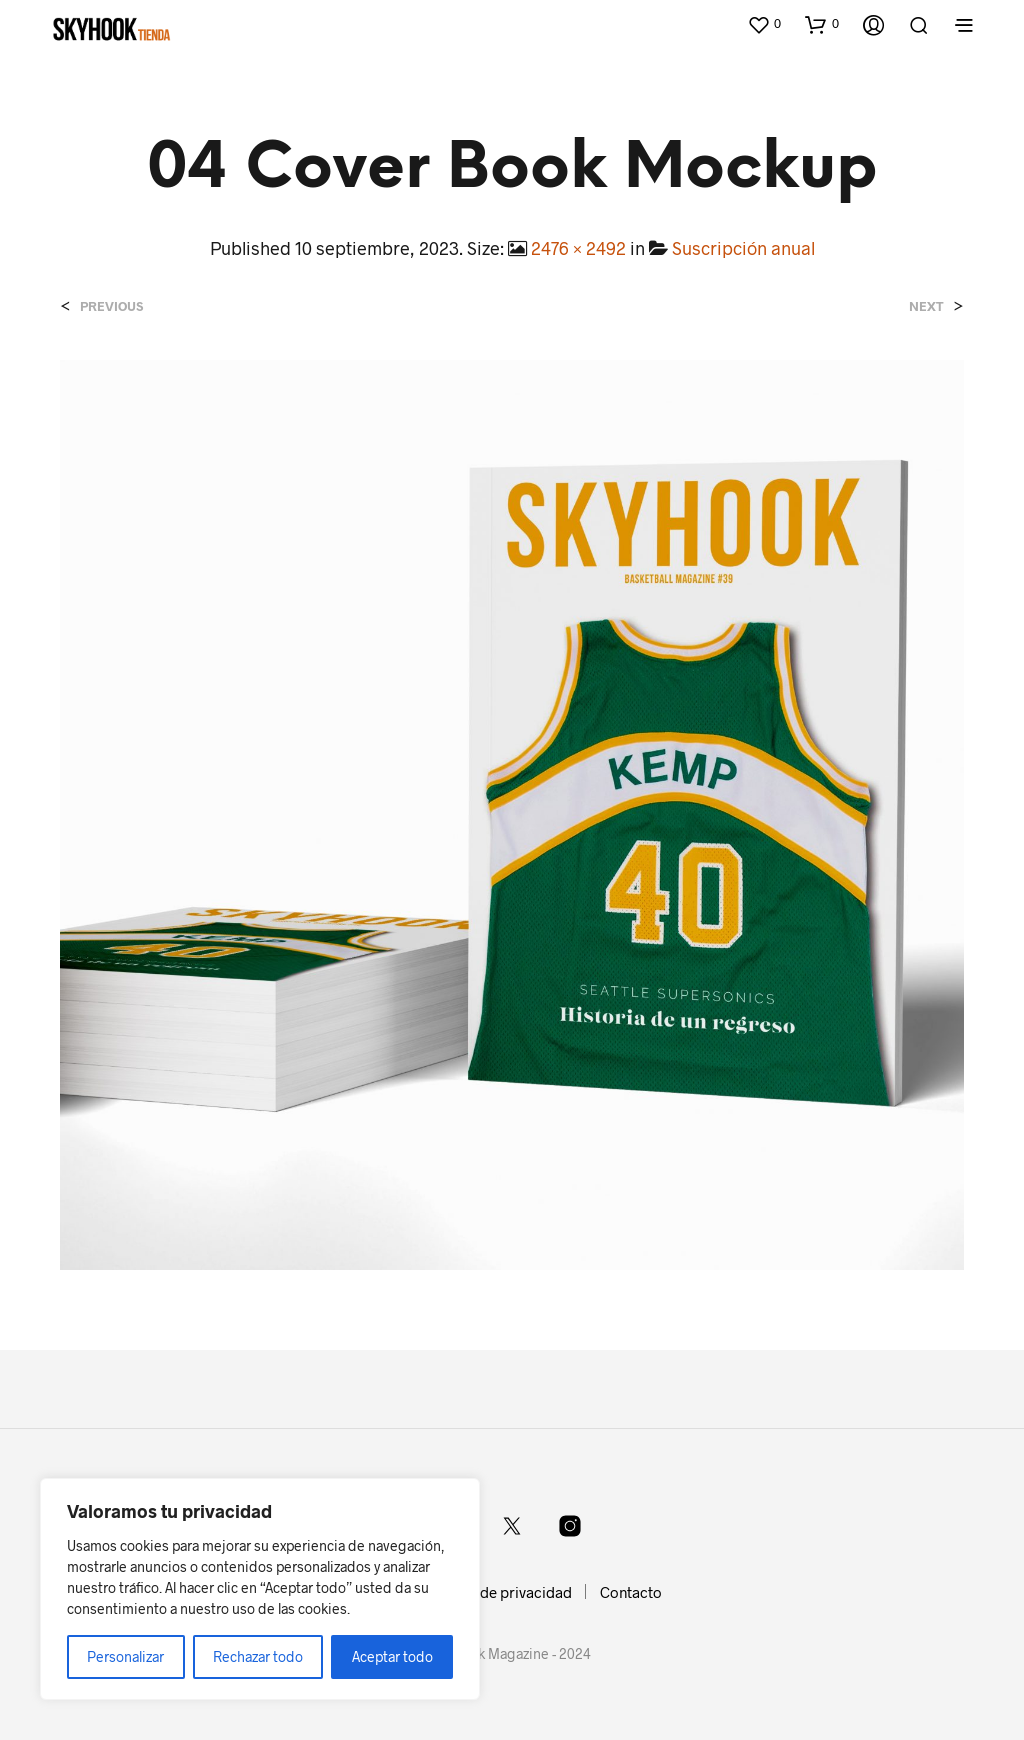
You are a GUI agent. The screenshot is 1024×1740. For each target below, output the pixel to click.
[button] (764, 24)
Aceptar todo (392, 1656)
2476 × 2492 (578, 248)
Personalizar (125, 1656)
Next (926, 306)
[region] (260, 1589)
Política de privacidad (498, 1592)
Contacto (631, 1592)
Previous (111, 306)
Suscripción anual (743, 248)
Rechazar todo (258, 1656)
